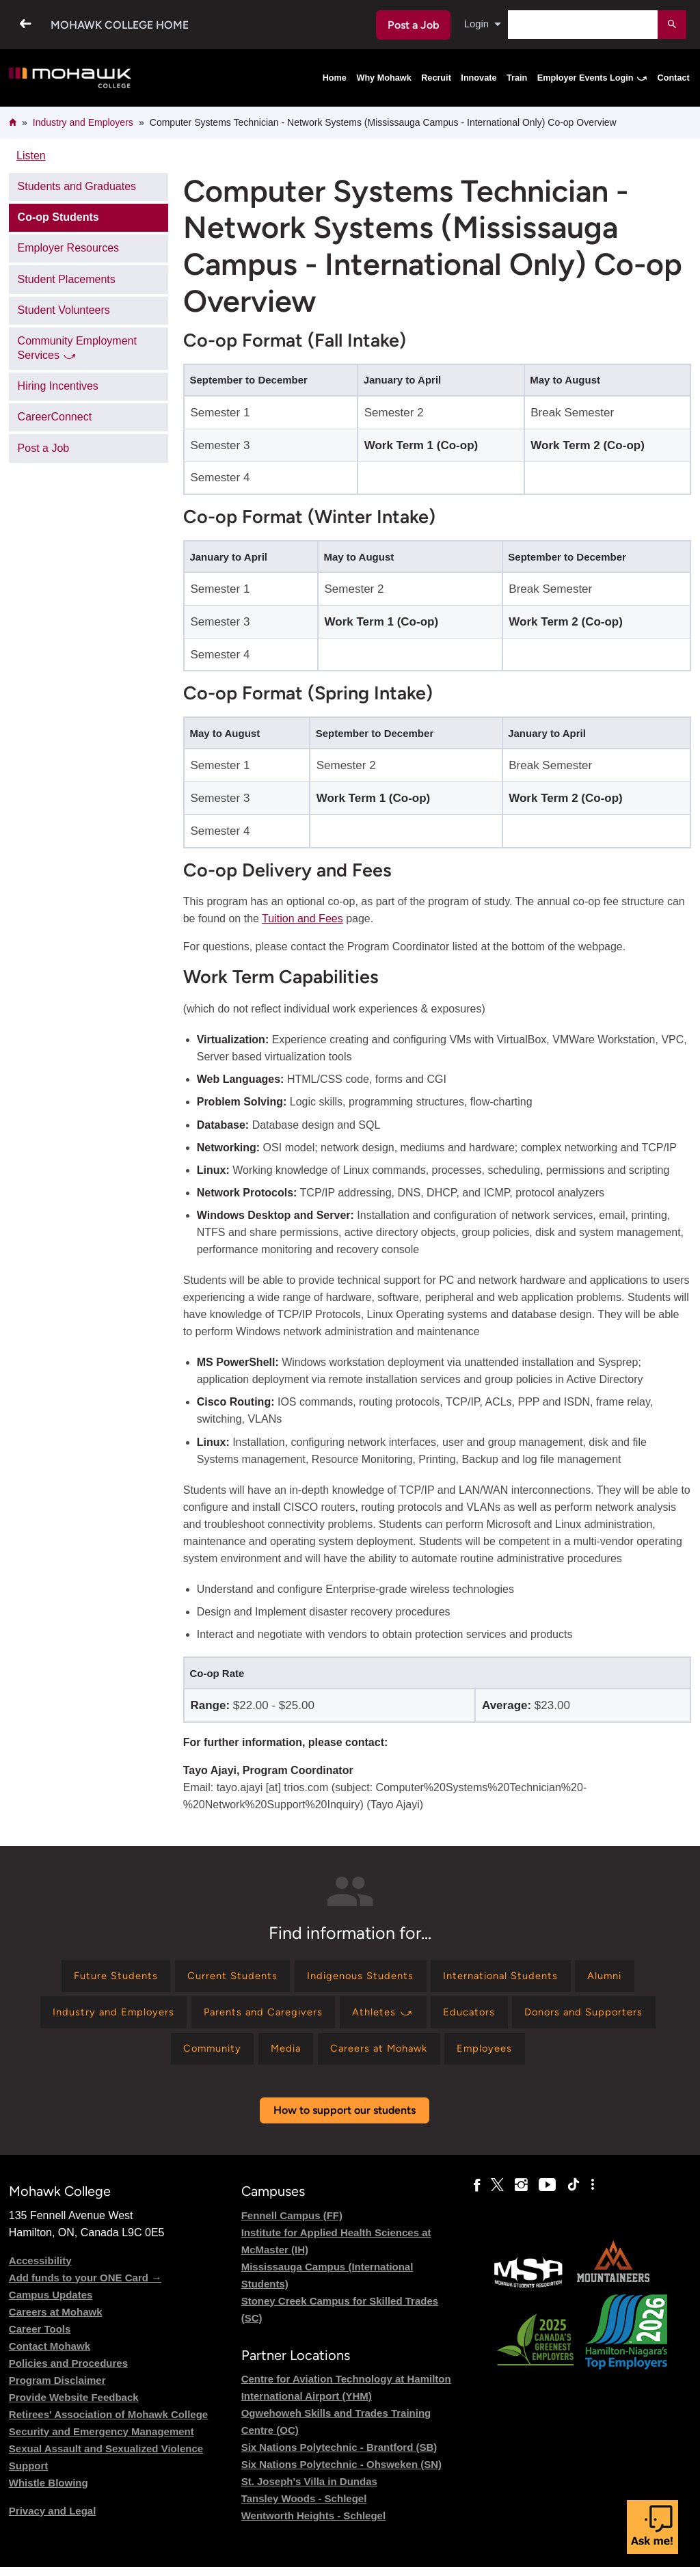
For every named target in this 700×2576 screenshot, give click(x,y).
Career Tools (40, 2338)
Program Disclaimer (57, 2389)
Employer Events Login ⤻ (592, 78)
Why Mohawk (383, 78)
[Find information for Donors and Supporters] (598, 2017)
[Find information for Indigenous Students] (358, 1977)
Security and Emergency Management (101, 2440)
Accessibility (40, 2269)
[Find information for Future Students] (98, 1977)
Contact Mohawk (49, 2355)
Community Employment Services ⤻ (77, 348)
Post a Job (411, 24)
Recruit (436, 78)
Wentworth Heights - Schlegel (313, 2524)
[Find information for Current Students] (222, 1977)
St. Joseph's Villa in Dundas (309, 2490)
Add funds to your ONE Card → (85, 2286)
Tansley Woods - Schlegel (304, 2507)
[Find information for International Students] (509, 1977)
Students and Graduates (77, 186)
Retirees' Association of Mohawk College (108, 2423)
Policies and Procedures (68, 2372)
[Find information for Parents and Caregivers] (257, 2017)
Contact (674, 78)
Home (335, 78)
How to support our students (344, 2119)
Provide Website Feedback (74, 2406)
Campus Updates (51, 2303)
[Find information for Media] (281, 2056)
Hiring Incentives (58, 386)
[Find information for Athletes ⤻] (384, 2017)
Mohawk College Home (120, 24)
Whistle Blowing (48, 2491)
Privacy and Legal (52, 2519)
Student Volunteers (64, 310)
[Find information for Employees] (497, 2056)
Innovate (478, 78)
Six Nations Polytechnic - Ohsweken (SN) (341, 2473)
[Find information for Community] (200, 2056)
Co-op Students (58, 217)
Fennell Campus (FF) (291, 2224)
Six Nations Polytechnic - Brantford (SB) (339, 2456)
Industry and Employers (83, 122)
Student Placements (67, 279)
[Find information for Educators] (477, 2017)
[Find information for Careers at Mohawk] (383, 2056)
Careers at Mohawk (56, 2320)
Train (517, 78)
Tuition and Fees (302, 918)
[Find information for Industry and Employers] (98, 2017)
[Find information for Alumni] (622, 1977)
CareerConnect (55, 416)
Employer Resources (69, 248)
